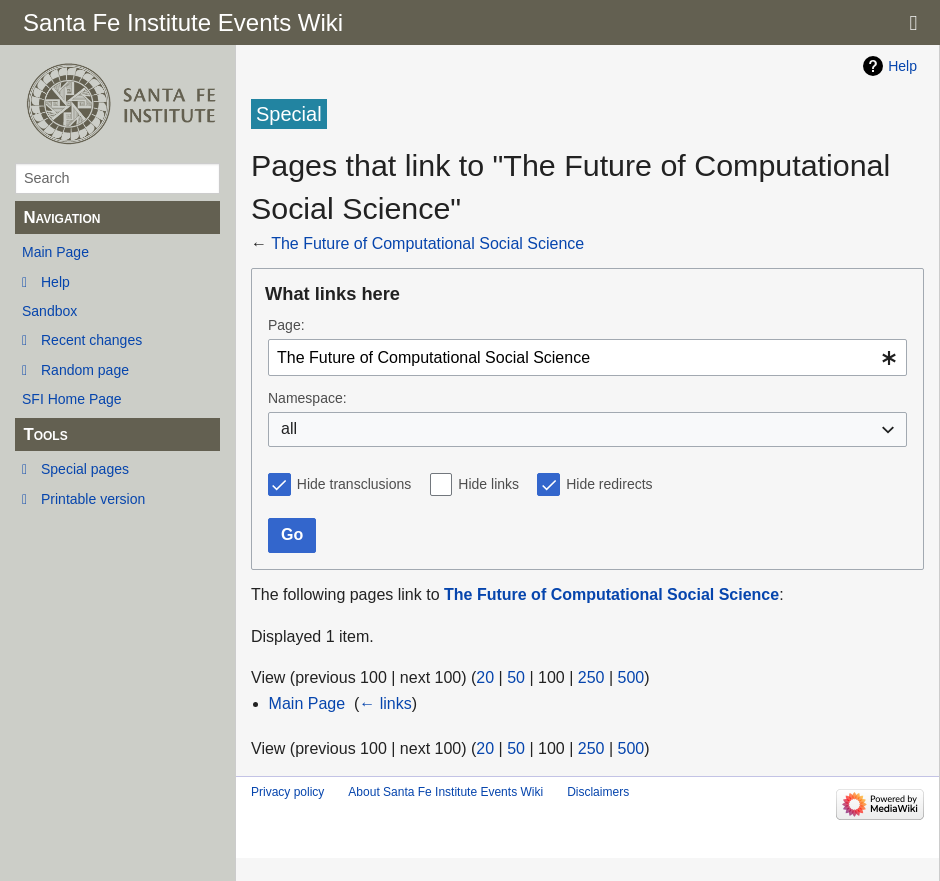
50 (516, 677)
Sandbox (49, 311)
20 (485, 677)
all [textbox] (289, 428)
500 (631, 677)
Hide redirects (609, 484)
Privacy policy (287, 792)
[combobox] (587, 357)
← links (385, 703)
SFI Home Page (72, 399)
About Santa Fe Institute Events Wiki (445, 792)
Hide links (488, 484)
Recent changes (91, 340)
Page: (286, 325)
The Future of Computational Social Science (427, 243)
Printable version (93, 499)
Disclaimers (598, 792)
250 (591, 677)
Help (55, 282)
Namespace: (307, 398)
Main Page (55, 252)
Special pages (85, 469)
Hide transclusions (354, 484)
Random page (85, 370)
